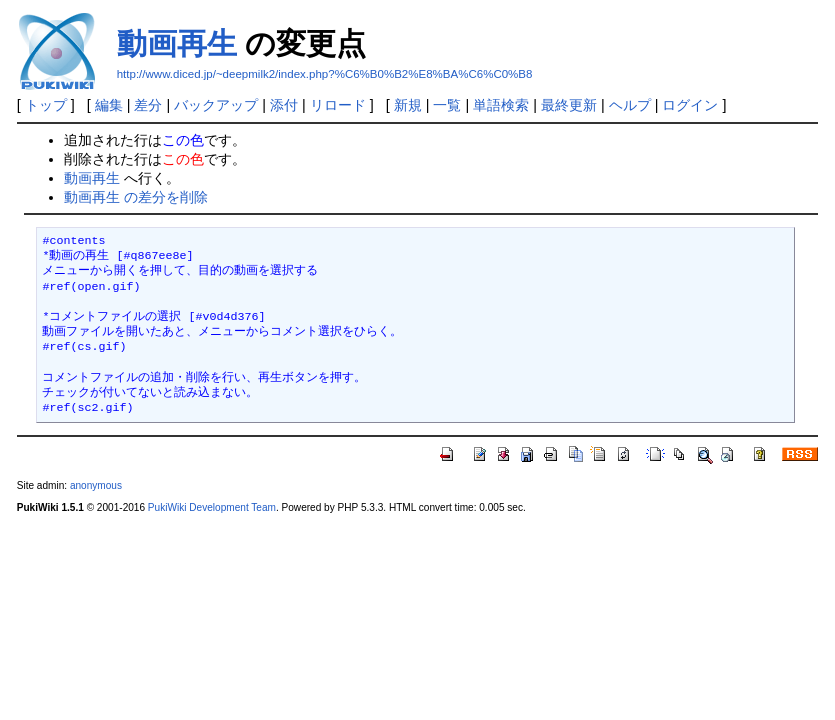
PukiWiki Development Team (212, 507)
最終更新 (569, 105)
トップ (46, 105)
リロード (338, 105)
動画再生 (177, 43)
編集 (109, 105)
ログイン (690, 105)
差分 (148, 105)
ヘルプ (630, 105)
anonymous (96, 485)
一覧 (447, 105)
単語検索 (501, 105)
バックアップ (216, 105)
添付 (284, 105)
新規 (408, 105)
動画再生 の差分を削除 (136, 197)
